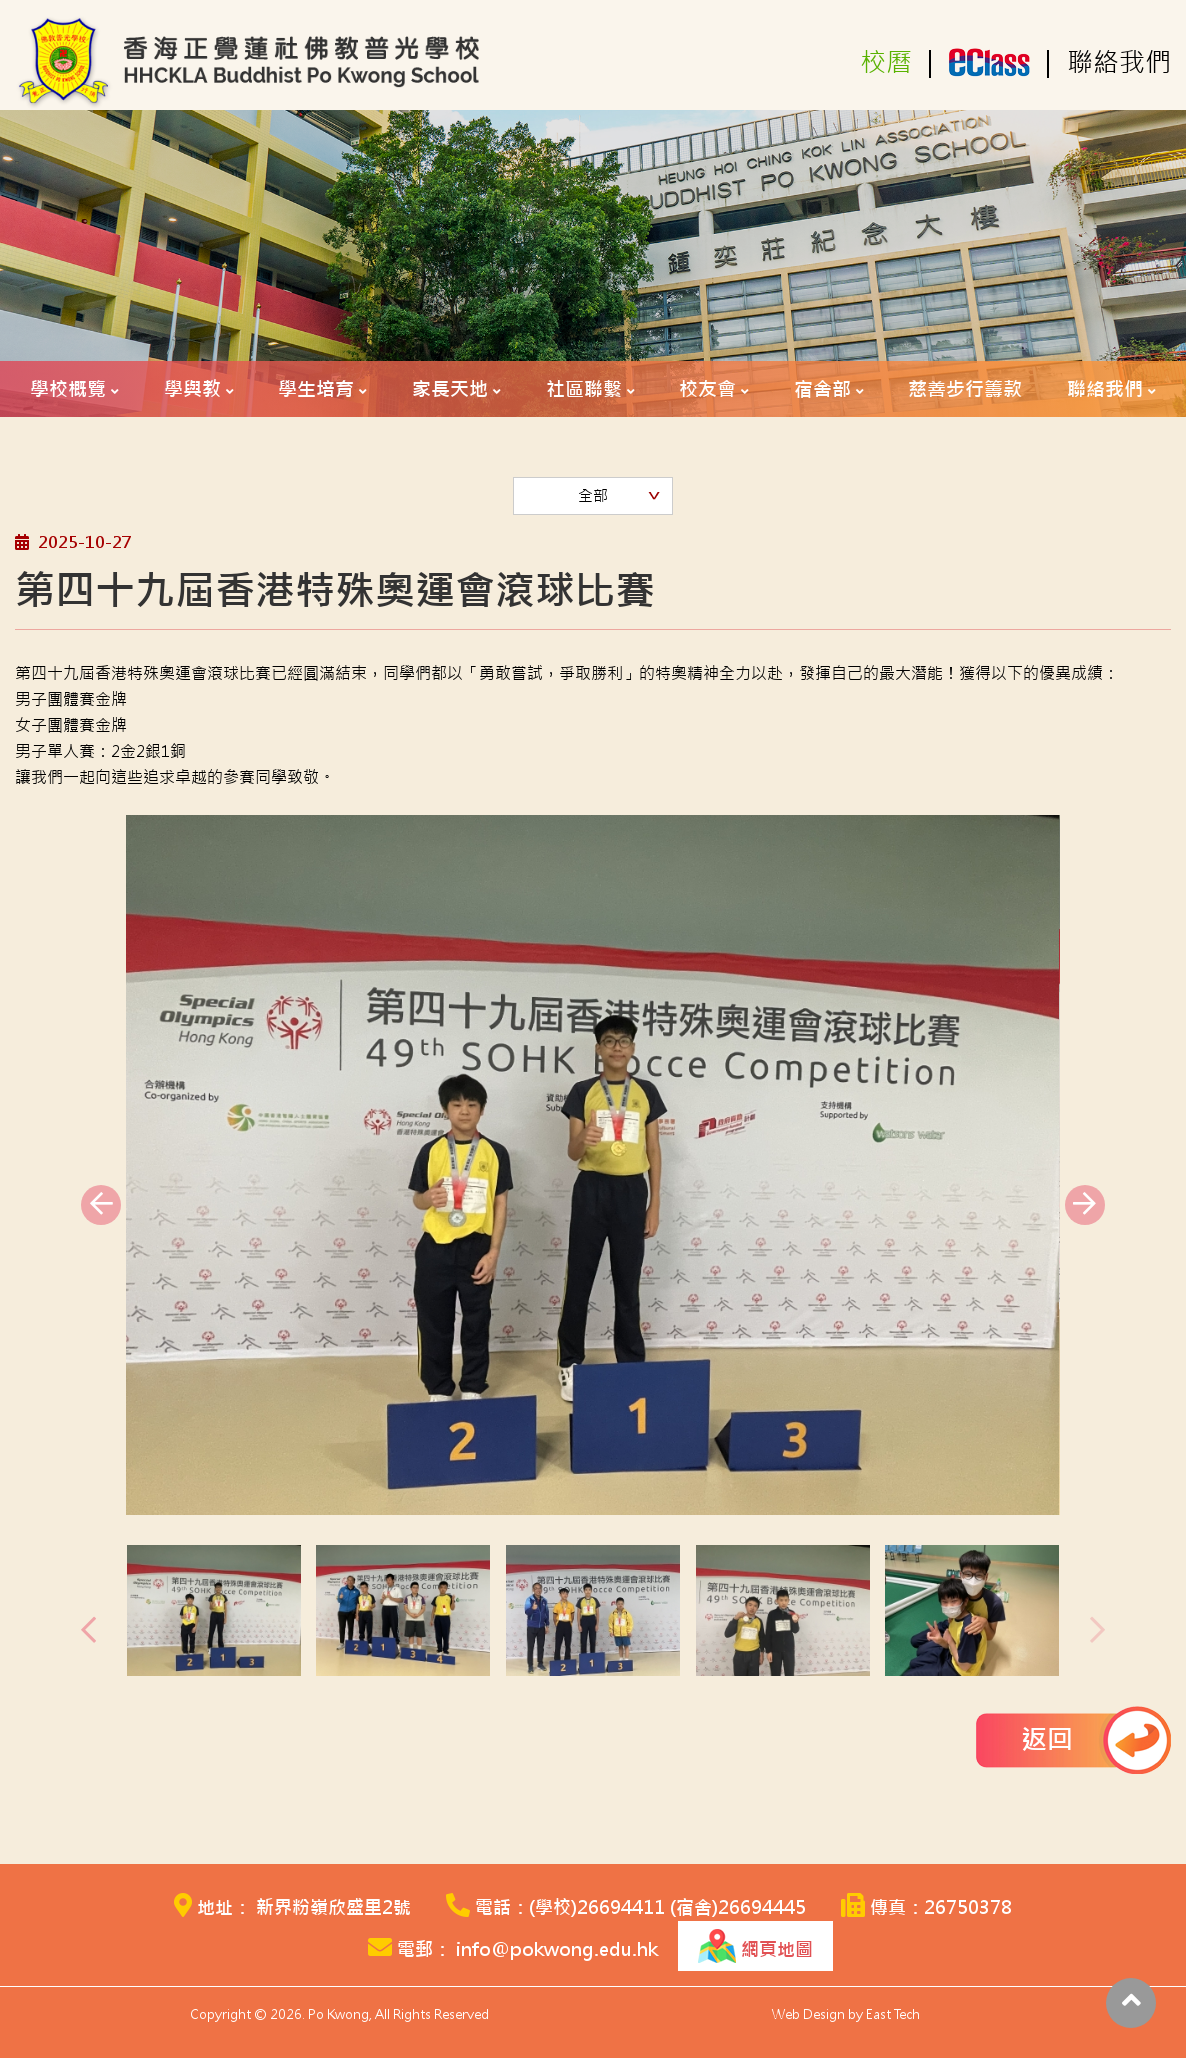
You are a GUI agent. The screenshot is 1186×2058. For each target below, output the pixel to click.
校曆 (886, 63)
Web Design (808, 2014)
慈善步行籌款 (965, 389)
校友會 (707, 389)
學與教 (192, 389)
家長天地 (450, 389)
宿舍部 (822, 389)
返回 (1047, 1739)
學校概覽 (68, 389)
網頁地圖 (755, 1946)
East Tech (893, 2014)
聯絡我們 (1119, 63)
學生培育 (316, 389)
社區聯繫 (584, 389)
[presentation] (101, 1205)
